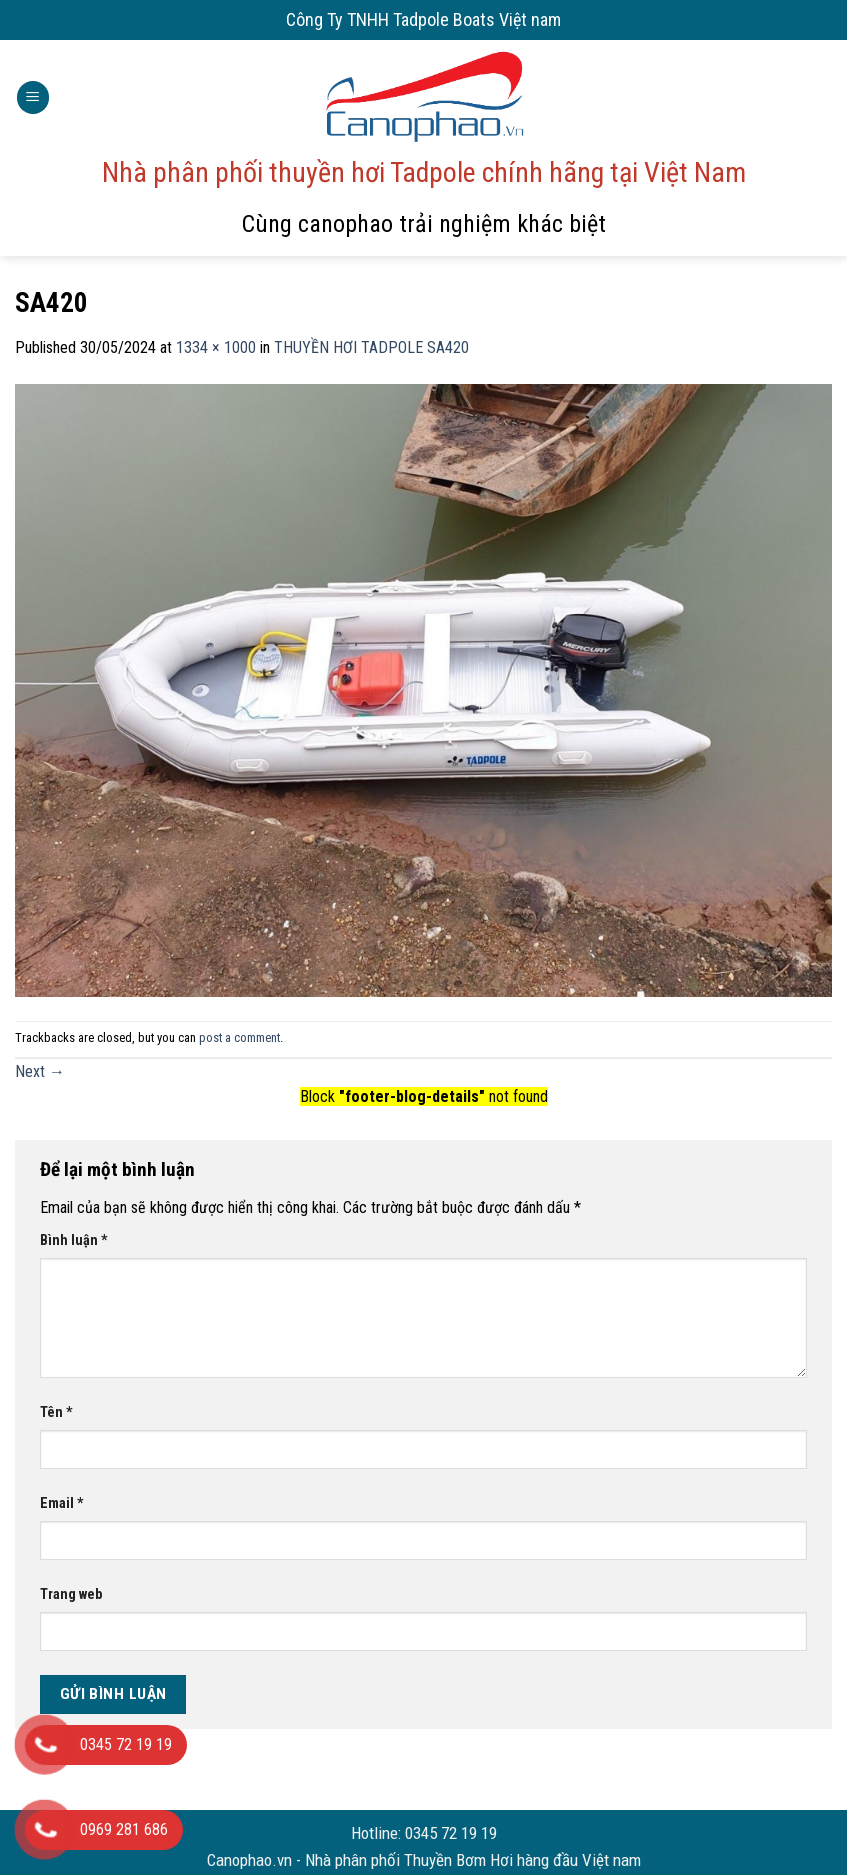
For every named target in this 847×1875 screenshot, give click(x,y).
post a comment (239, 1037)
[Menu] (33, 97)
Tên (56, 1412)
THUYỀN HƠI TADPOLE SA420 (371, 347)
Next (40, 1071)
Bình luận (74, 1240)
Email (62, 1503)
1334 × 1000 (216, 347)
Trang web (71, 1594)
